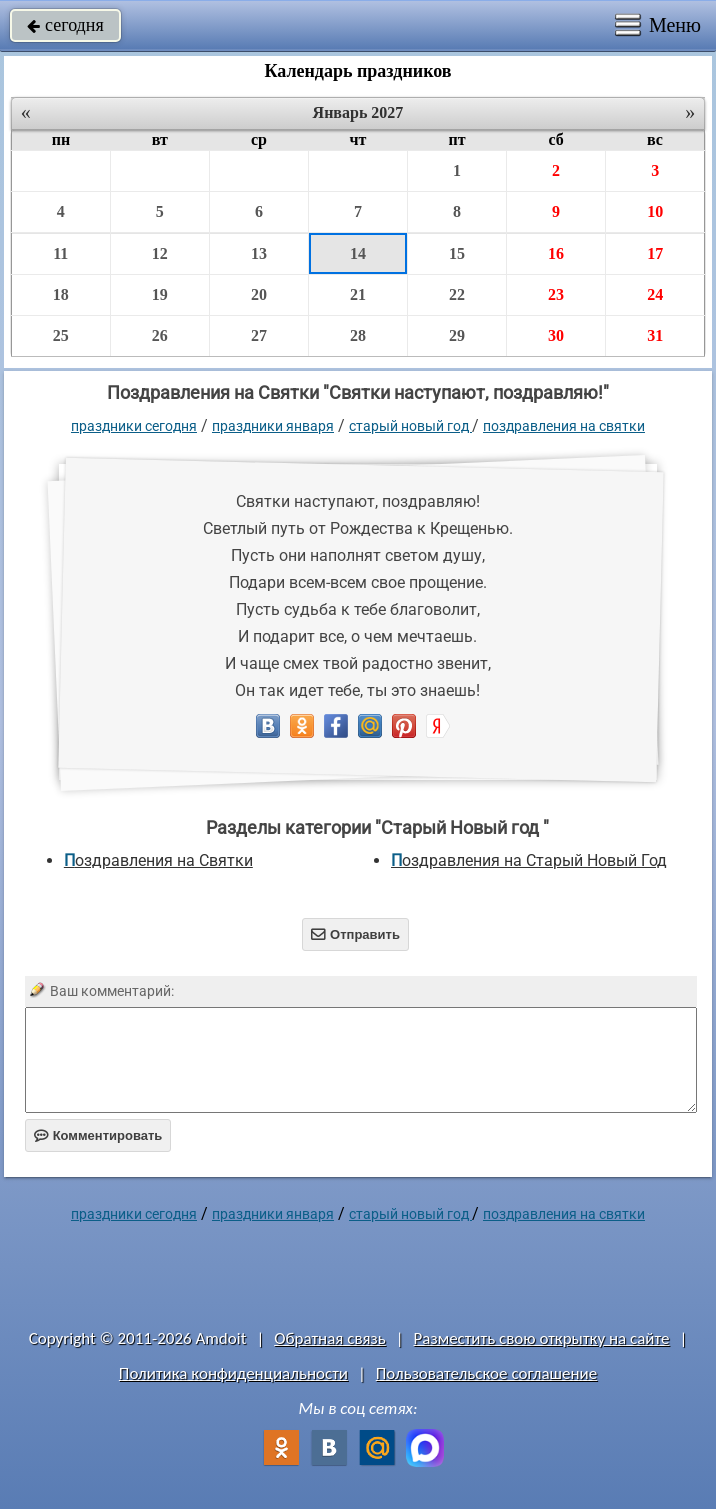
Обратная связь (330, 1338)
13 (259, 253)
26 (160, 335)
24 (655, 294)
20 (259, 294)
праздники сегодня (134, 426)
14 (358, 253)
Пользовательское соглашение (486, 1373)
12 (160, 253)
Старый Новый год (410, 426)
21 (358, 294)
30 (556, 335)
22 (457, 294)
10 (655, 211)
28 (358, 335)
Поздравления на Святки (564, 426)
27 (259, 335)
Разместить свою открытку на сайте (542, 1338)
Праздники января (273, 426)
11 (60, 253)
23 (556, 294)
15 (457, 253)
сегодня (65, 25)
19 (160, 294)
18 (61, 294)
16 (556, 253)
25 (61, 335)
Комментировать (98, 1135)
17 (655, 253)
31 (655, 335)
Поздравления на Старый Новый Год (529, 860)
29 (457, 335)
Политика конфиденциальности (233, 1373)
